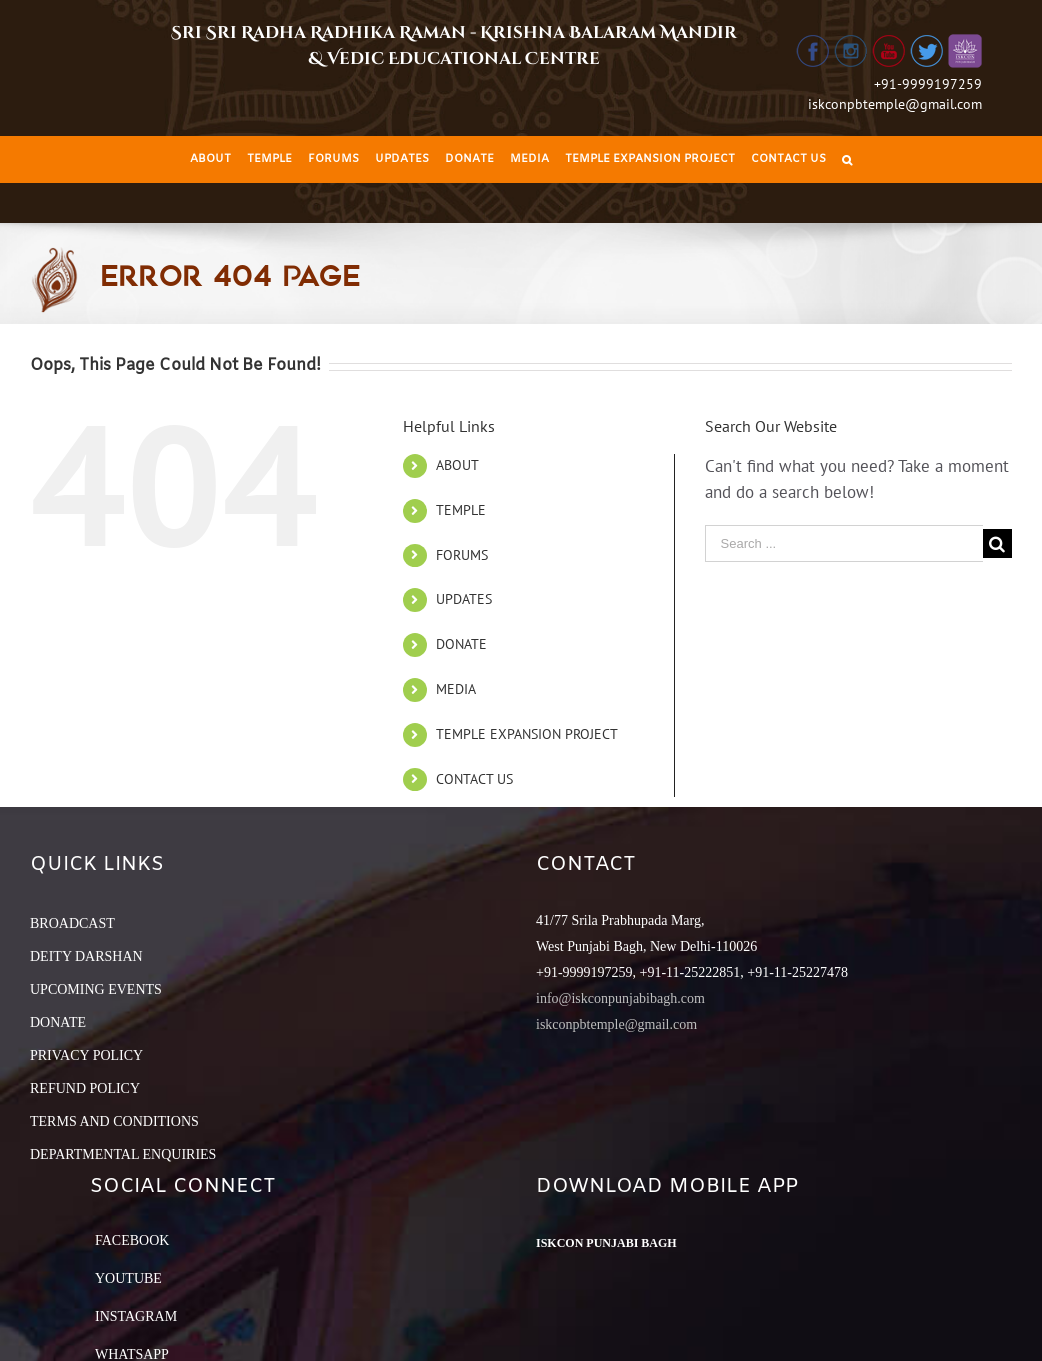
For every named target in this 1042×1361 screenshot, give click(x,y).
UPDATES (464, 599)
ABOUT (457, 465)
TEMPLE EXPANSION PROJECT (527, 734)
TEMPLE (461, 510)
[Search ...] (844, 543)
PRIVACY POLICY (86, 1055)
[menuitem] (210, 159)
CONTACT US (474, 779)
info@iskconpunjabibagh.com (620, 998)
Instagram (136, 1316)
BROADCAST (72, 923)
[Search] (847, 159)
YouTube (128, 1278)
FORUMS (462, 555)
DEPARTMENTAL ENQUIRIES (123, 1154)
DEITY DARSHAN (86, 956)
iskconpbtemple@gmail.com (895, 104)
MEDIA (456, 689)
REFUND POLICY (85, 1088)
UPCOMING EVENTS (96, 989)
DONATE (461, 644)
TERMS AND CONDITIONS (114, 1121)
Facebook (132, 1240)
